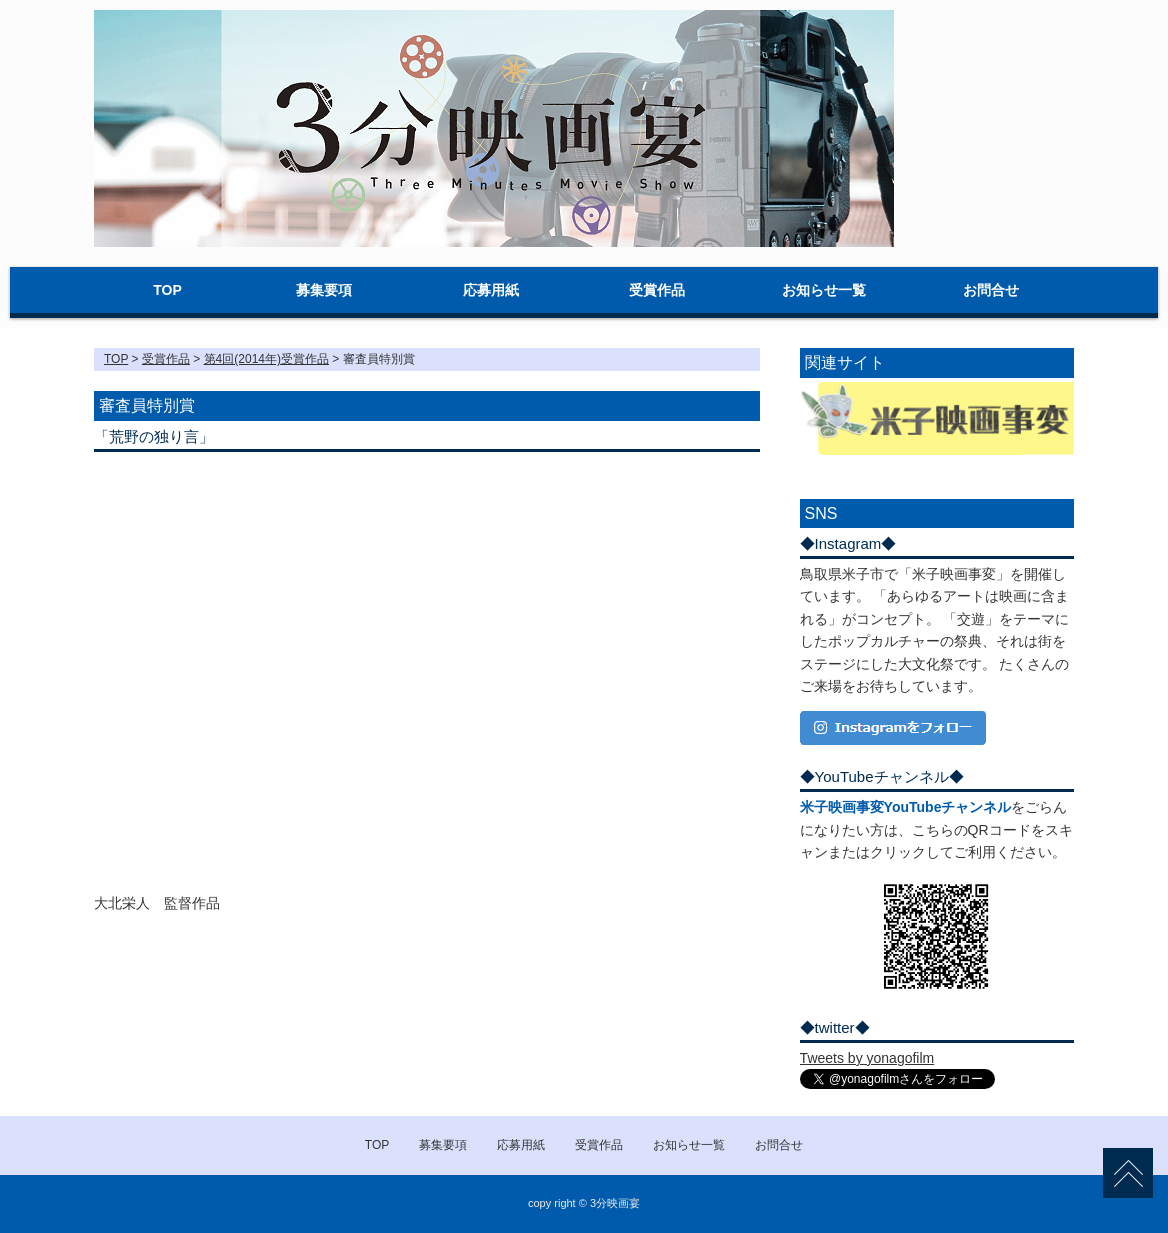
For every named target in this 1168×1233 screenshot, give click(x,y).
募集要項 (324, 290)
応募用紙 (491, 290)
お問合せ (991, 290)
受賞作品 (657, 290)
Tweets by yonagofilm (867, 1058)
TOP (167, 290)
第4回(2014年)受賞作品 (266, 359)
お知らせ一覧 (824, 290)
